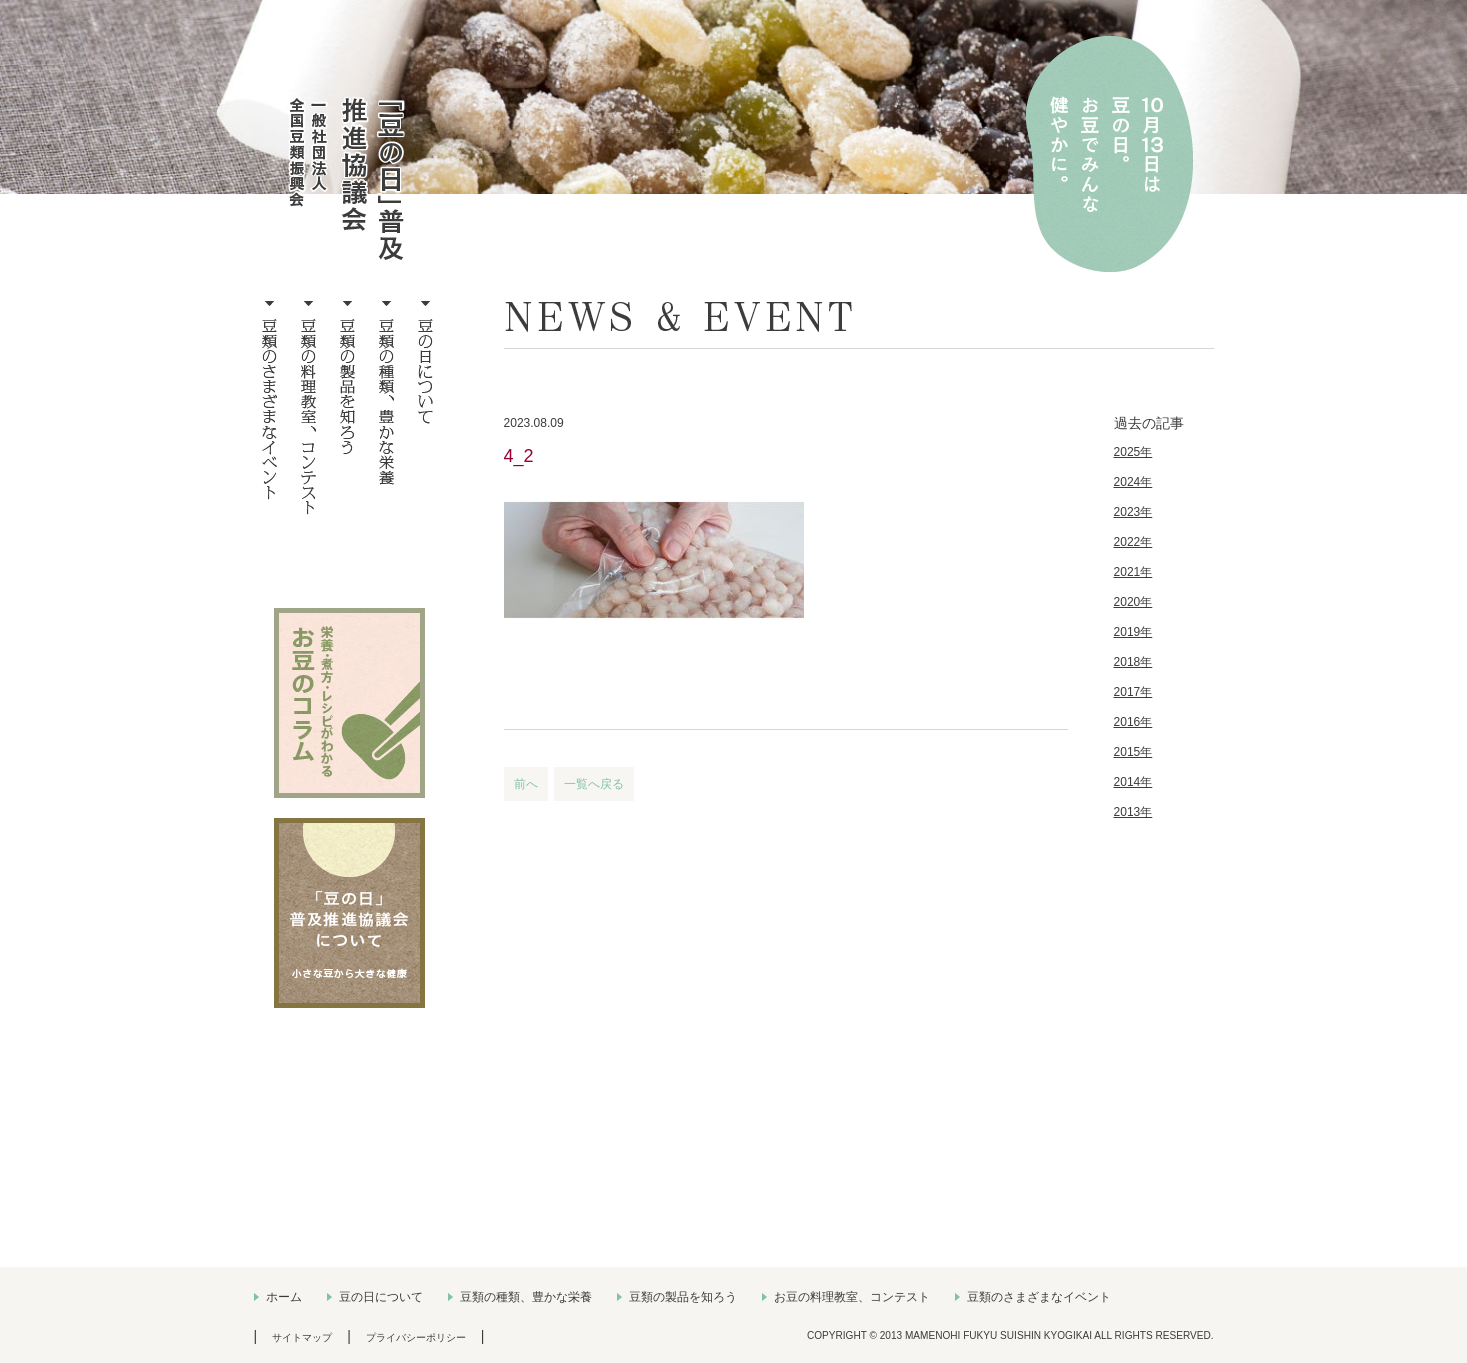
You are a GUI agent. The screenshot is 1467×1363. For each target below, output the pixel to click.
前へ (526, 784)
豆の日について (381, 1297)
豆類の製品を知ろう (683, 1297)
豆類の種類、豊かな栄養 (526, 1297)
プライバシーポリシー (416, 1337)
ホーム (284, 1297)
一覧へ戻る (594, 784)
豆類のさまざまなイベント (1039, 1297)
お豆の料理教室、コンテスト (852, 1297)
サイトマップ (302, 1337)
